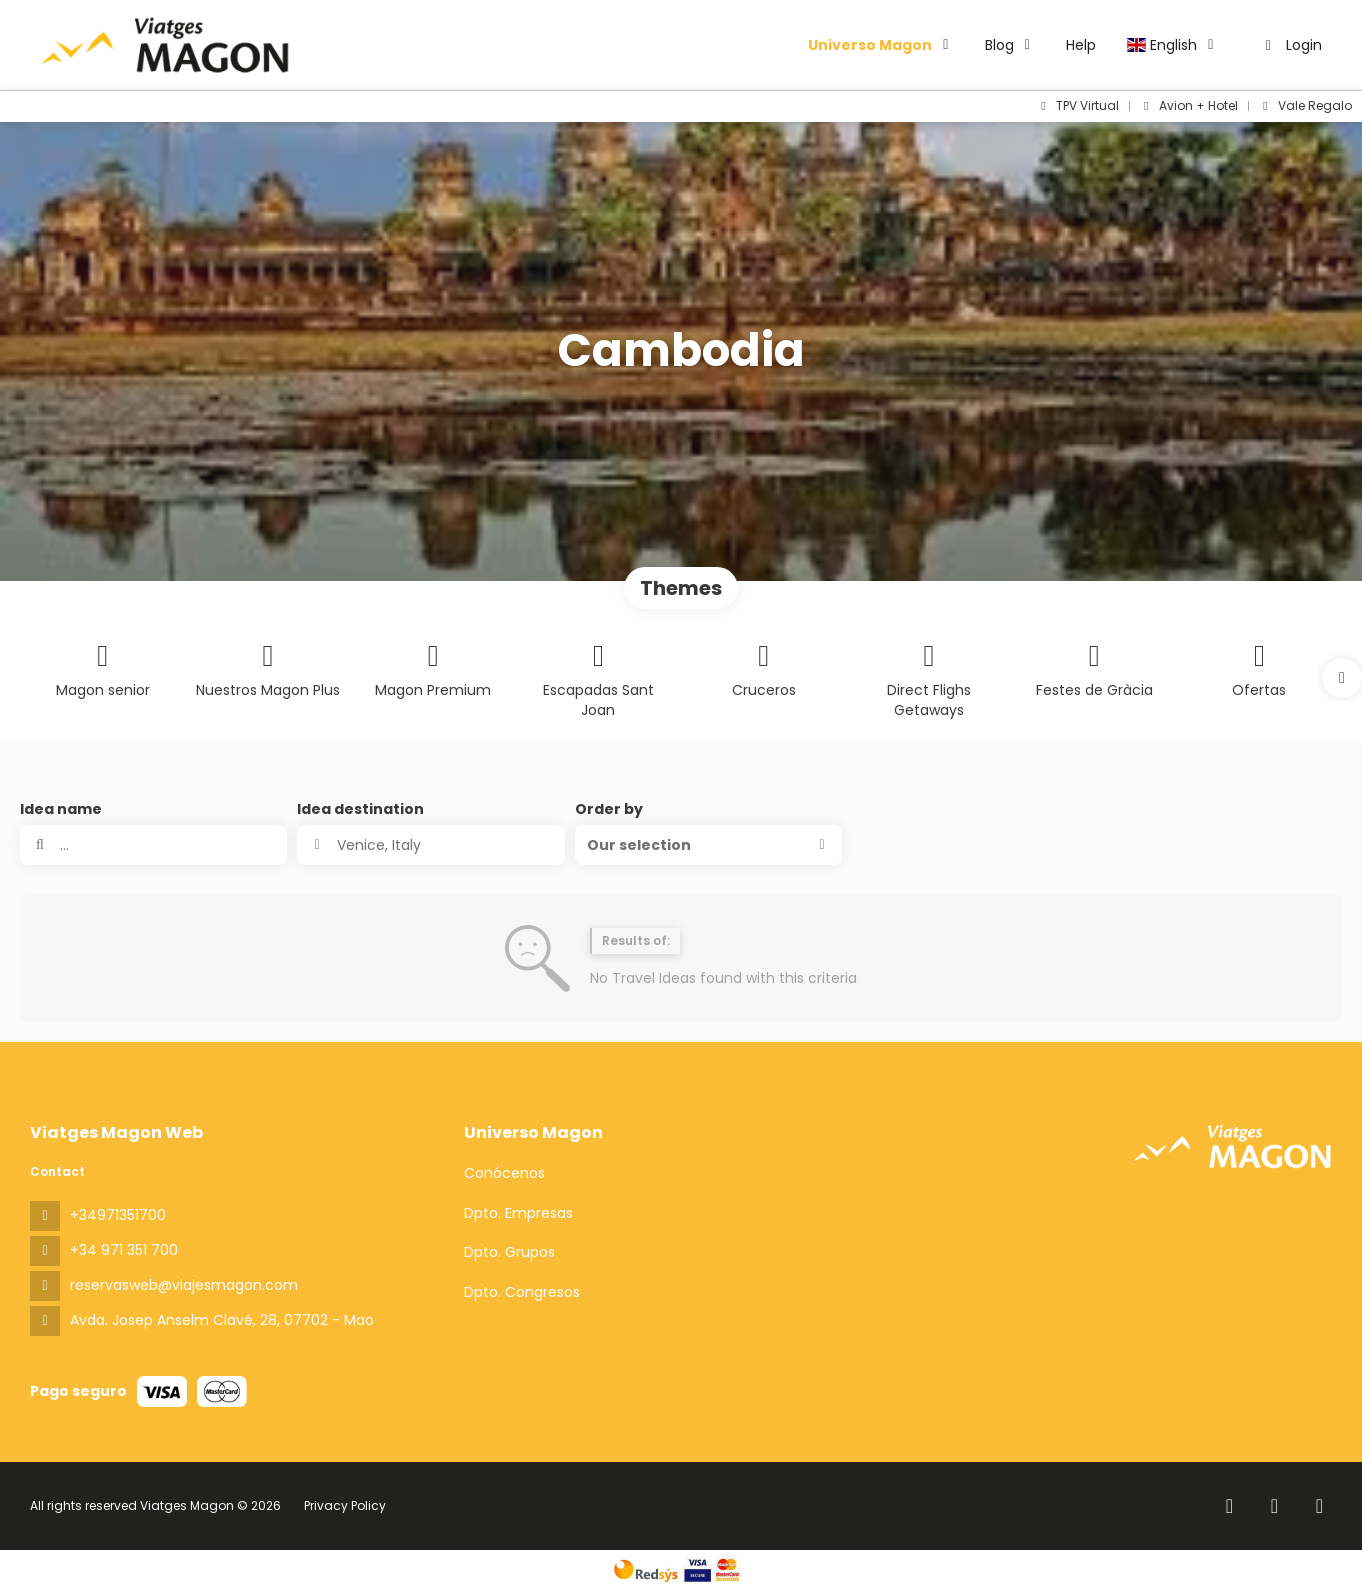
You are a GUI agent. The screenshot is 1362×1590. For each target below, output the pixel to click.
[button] (1342, 678)
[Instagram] (1274, 1506)
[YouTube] (1319, 1506)
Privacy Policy (345, 1505)
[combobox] (430, 845)
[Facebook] (1229, 1506)
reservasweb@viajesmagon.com (184, 1285)
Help (1081, 45)
